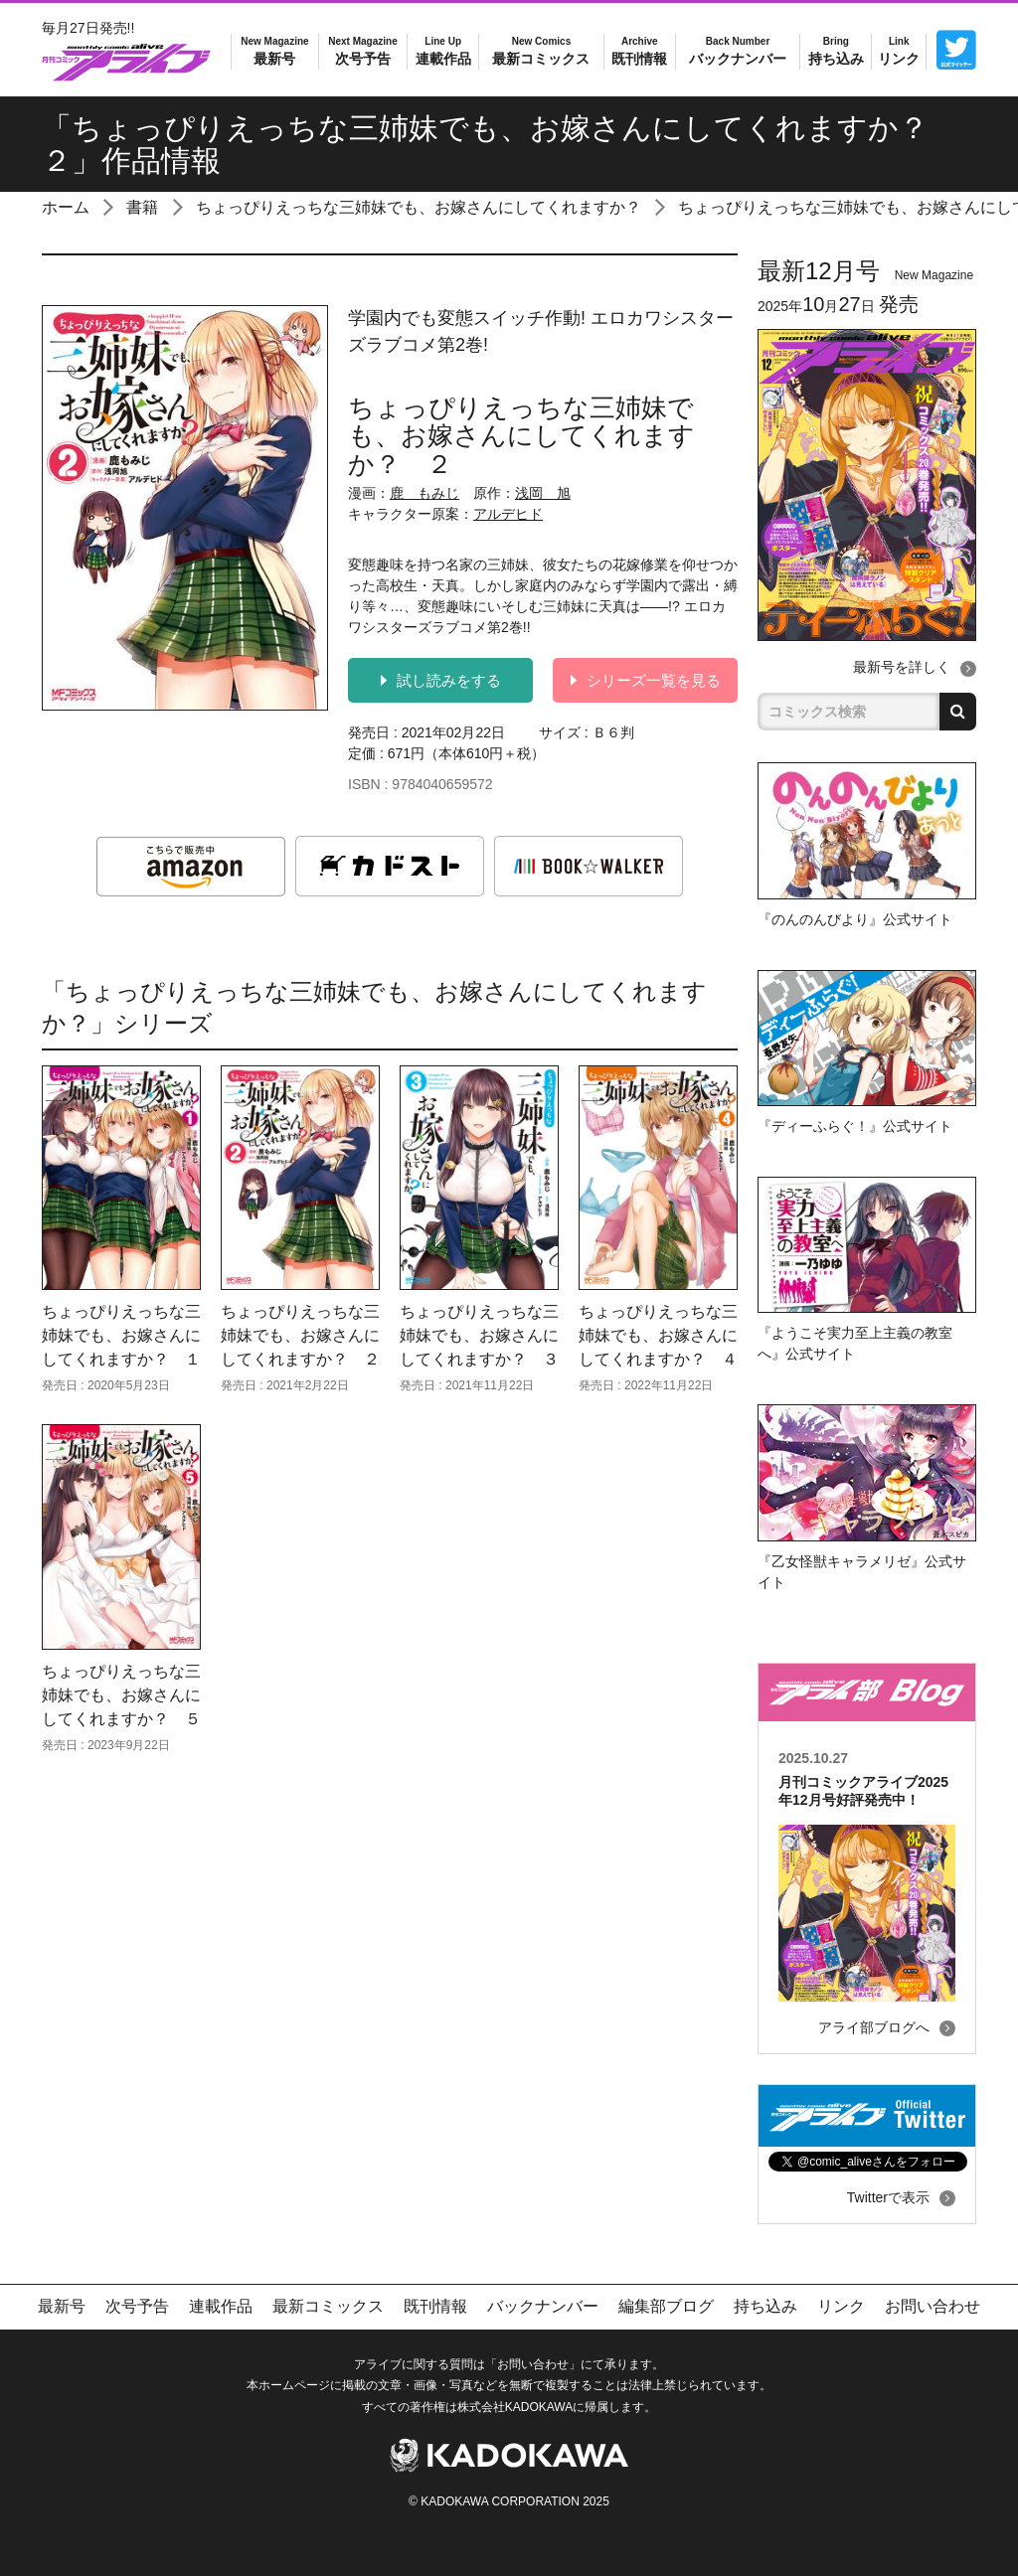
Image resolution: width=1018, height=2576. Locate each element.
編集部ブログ (666, 2306)
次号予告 (362, 50)
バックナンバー (737, 50)
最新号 (274, 50)
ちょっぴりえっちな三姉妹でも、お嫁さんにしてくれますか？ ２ (300, 1335)
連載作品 (443, 50)
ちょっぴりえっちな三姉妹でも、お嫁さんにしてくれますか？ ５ (121, 1695)
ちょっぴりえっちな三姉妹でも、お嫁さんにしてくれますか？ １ (121, 1335)
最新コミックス (541, 50)
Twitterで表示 (888, 2197)
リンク (899, 50)
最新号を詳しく (901, 667)
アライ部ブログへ (874, 2027)
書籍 (142, 207)
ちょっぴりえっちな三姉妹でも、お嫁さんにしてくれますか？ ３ (479, 1335)
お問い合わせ (932, 2306)
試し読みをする (441, 680)
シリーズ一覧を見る (646, 680)
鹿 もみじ (424, 493)
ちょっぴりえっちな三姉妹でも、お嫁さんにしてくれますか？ (418, 207)
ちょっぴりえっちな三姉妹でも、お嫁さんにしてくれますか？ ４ (658, 1335)
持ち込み (836, 50)
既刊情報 (639, 50)
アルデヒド (508, 514)
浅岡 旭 (543, 493)
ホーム (65, 207)
